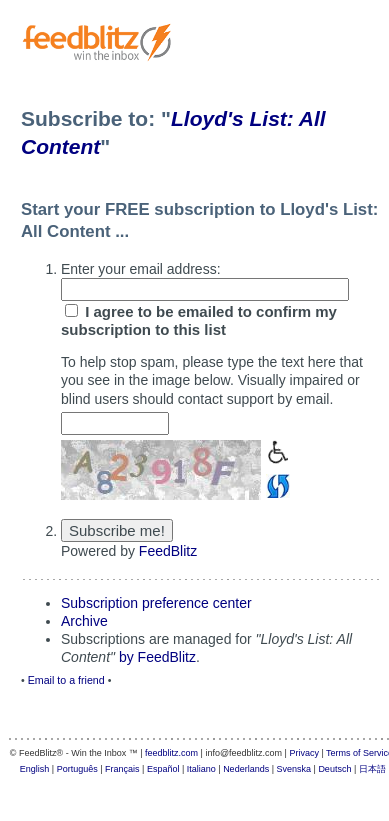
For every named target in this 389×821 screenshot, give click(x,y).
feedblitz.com (171, 753)
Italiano (201, 769)
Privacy (304, 753)
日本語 (372, 769)
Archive (84, 621)
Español (163, 769)
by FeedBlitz (157, 657)
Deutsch (334, 769)
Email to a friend (66, 680)
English (35, 769)
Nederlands (246, 769)
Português (77, 769)
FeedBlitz (168, 551)
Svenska (294, 769)
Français (122, 769)
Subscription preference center (156, 603)
